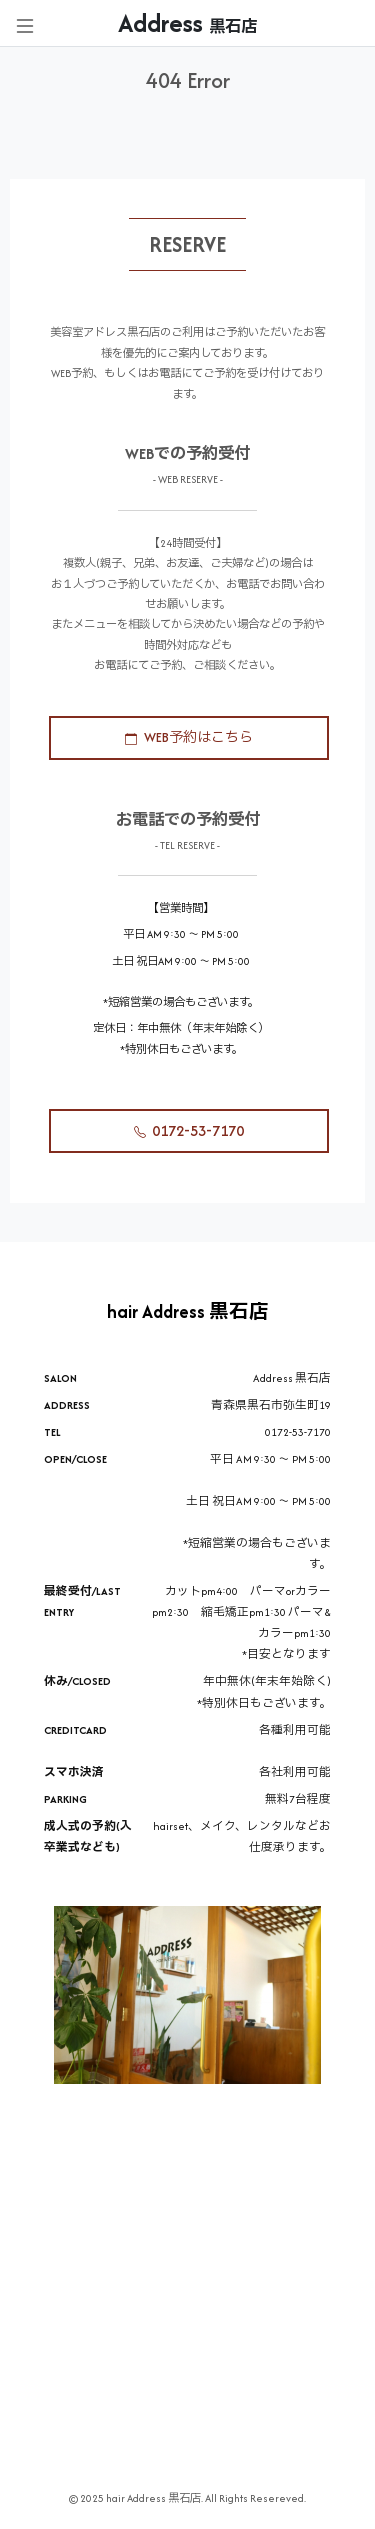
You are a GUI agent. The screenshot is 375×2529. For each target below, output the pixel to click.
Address (187, 23)
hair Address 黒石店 (188, 1311)
